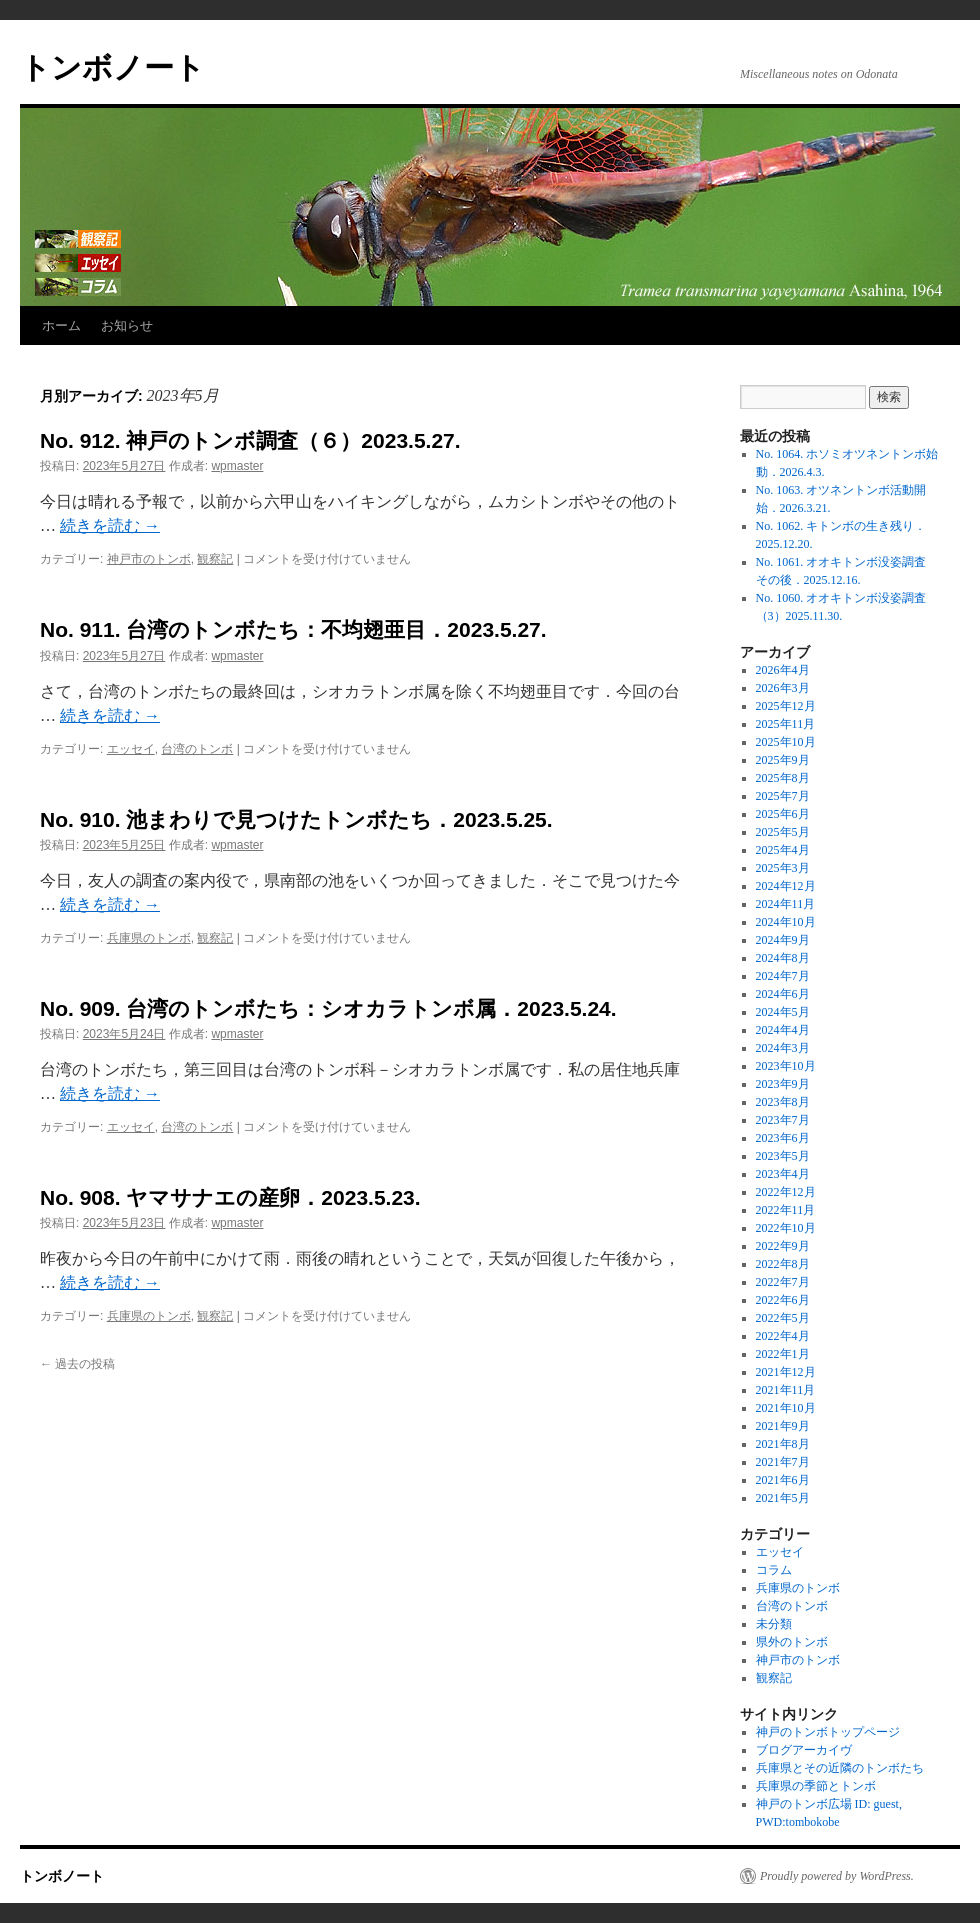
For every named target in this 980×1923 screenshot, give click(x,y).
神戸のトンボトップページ (828, 1732)
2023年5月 (783, 1156)
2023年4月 (783, 1174)
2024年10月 (786, 922)
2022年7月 (783, 1282)
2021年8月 (783, 1444)
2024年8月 (783, 958)
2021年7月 (783, 1462)
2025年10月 (786, 742)
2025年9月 (783, 760)
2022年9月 (783, 1246)
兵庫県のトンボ (149, 938)
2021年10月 (786, 1408)
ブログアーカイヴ (804, 1750)
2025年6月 (783, 814)
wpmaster (237, 466)
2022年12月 (786, 1192)
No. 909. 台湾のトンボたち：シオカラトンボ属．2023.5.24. (328, 1008)
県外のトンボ (792, 1642)
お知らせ (127, 325)
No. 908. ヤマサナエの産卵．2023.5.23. (230, 1197)
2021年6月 (783, 1480)
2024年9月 (783, 940)
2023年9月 (783, 1084)
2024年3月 (783, 1048)
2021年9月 (783, 1426)
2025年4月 (783, 850)
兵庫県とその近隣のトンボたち (840, 1768)
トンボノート (112, 67)
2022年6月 (783, 1300)
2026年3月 (783, 688)
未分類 (774, 1624)
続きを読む (110, 525)
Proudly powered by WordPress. (837, 1876)
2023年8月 (783, 1102)
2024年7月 (783, 976)
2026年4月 (783, 670)
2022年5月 (783, 1318)
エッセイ (131, 749)
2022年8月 (783, 1264)
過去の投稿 (77, 1364)
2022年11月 (786, 1210)
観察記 (215, 559)
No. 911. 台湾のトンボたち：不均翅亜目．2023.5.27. (293, 629)
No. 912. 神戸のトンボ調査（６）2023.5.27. (250, 440)
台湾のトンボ (197, 749)
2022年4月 (783, 1336)
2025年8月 (783, 778)
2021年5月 (783, 1498)
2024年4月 (783, 1030)
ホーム (61, 325)
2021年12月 (786, 1372)
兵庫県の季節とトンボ (816, 1786)
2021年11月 (786, 1390)
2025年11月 (786, 724)
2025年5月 (783, 832)
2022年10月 (786, 1228)
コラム (774, 1570)
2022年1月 (783, 1354)
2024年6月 (783, 994)
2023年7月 (783, 1120)
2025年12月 (786, 706)
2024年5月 (783, 1012)
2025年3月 (783, 868)
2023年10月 (786, 1066)
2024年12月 (786, 886)
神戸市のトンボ (149, 559)
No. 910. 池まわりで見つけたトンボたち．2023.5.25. (296, 819)
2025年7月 (783, 796)
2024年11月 (786, 904)
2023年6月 (783, 1138)
